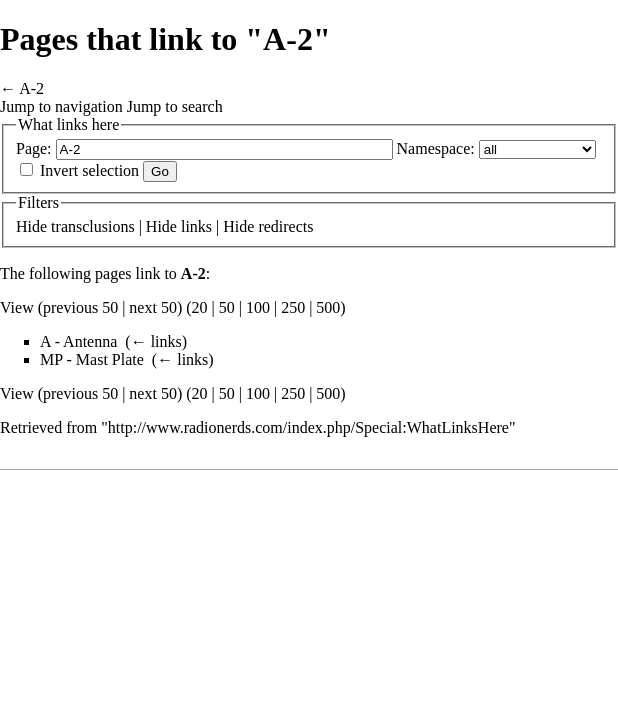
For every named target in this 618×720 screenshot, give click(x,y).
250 (293, 307)
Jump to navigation (61, 106)
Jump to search (175, 106)
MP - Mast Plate (92, 359)
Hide (31, 226)
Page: (34, 148)
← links (156, 341)
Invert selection (89, 170)
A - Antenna (78, 341)
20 (200, 307)
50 (227, 307)
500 (328, 307)
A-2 (31, 88)
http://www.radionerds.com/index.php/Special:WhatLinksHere (308, 427)
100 (258, 307)
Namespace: (436, 148)
